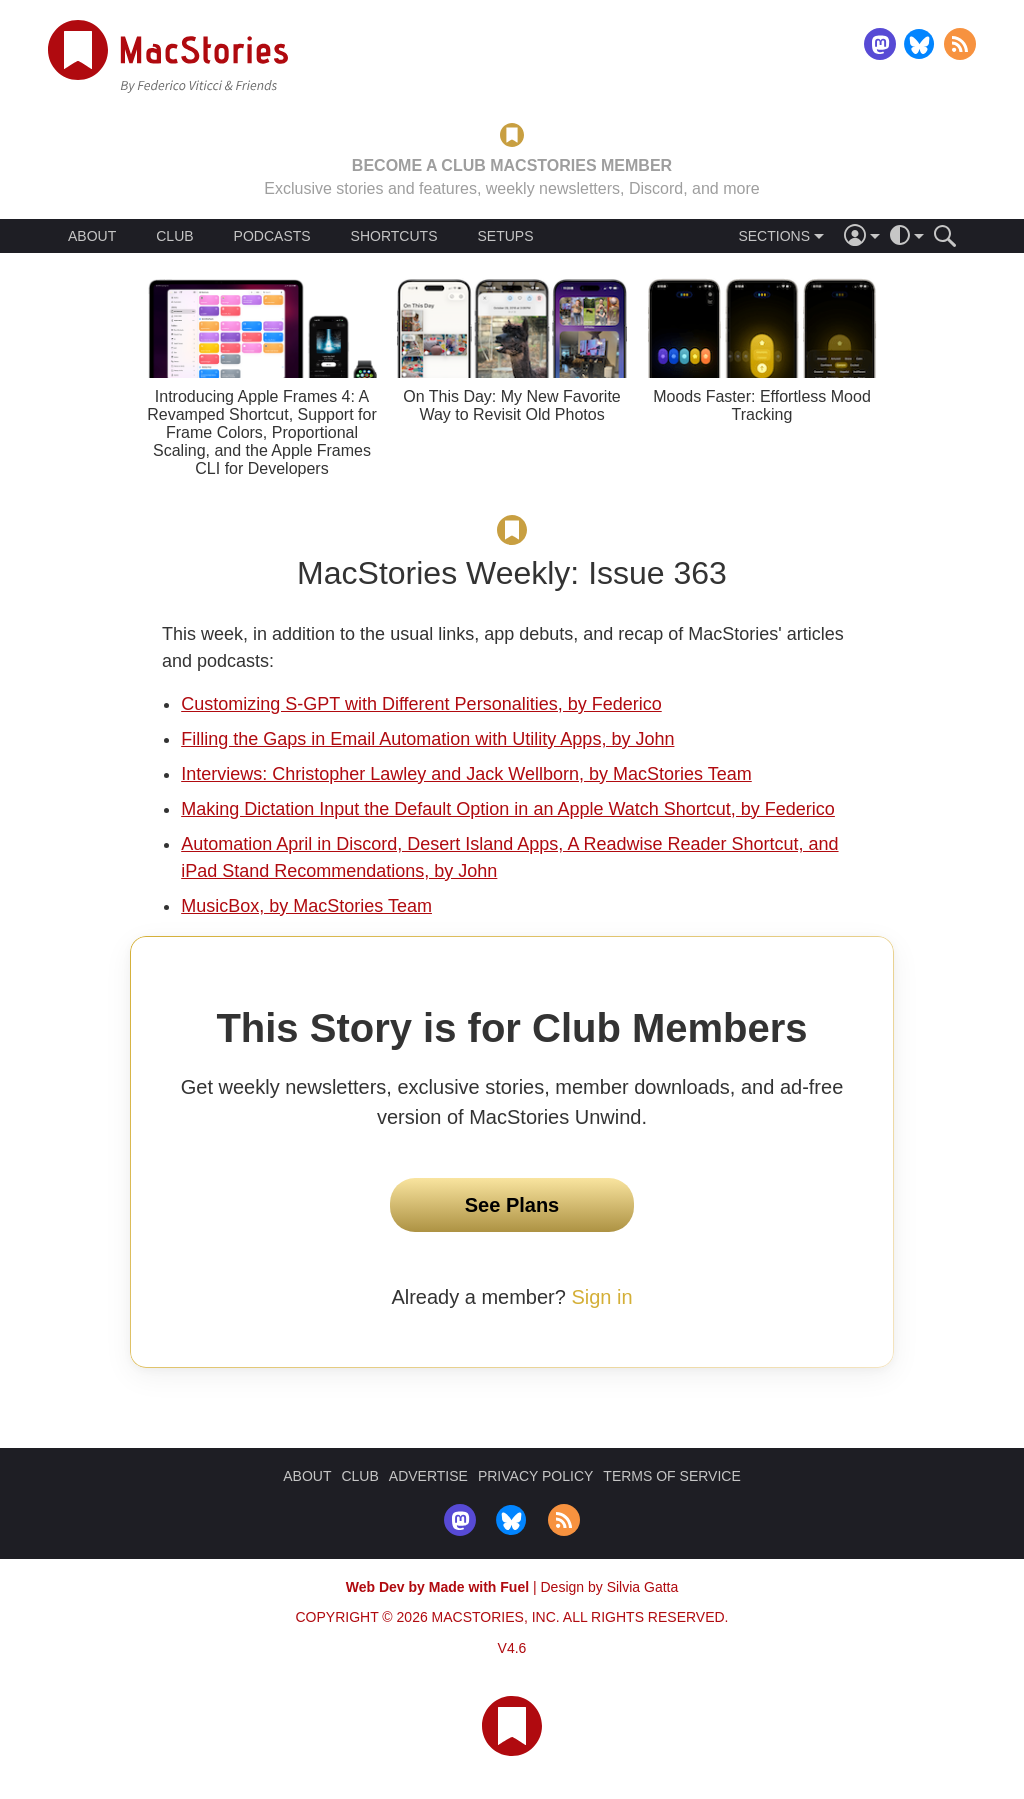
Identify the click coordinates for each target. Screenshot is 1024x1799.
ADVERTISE (428, 1476)
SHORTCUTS (394, 236)
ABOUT (92, 236)
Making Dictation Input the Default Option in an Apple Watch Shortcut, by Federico (508, 809)
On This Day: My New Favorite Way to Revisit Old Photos (512, 405)
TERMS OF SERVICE (671, 1476)
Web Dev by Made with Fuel (437, 1587)
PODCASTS (272, 236)
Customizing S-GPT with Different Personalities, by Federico (421, 704)
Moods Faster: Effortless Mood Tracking (762, 405)
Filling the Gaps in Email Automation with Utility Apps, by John (427, 739)
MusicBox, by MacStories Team (306, 906)
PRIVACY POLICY (535, 1476)
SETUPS (505, 236)
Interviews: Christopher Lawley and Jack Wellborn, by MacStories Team (466, 774)
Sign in (601, 1297)
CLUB (174, 236)
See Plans (512, 1205)
